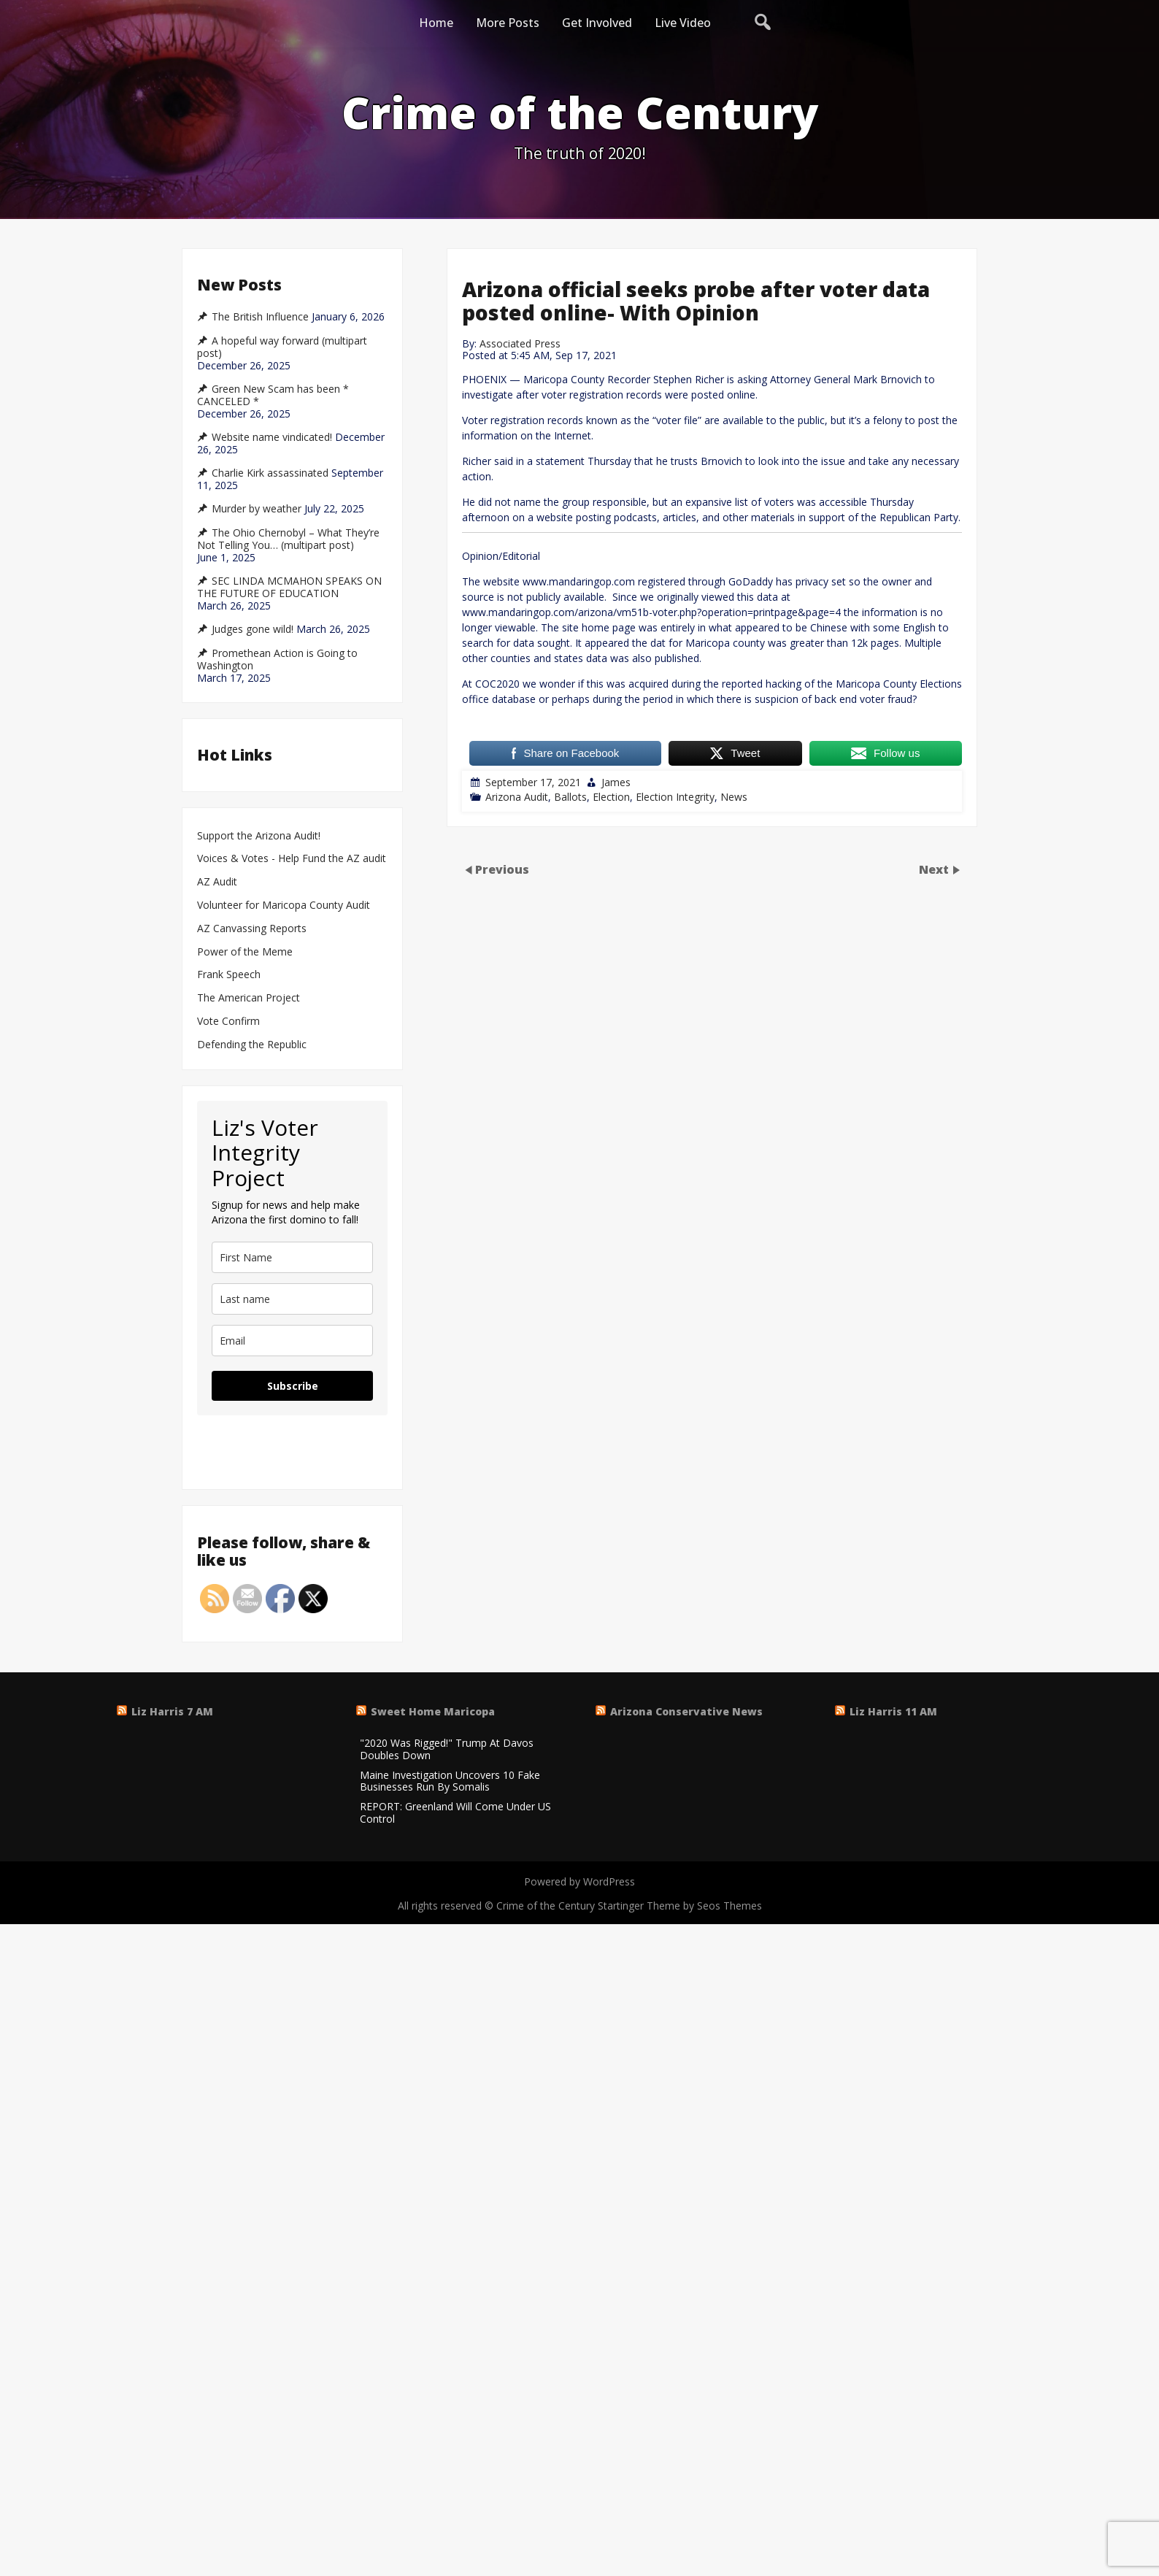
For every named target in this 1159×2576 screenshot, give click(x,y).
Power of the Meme (245, 952)
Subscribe (292, 1386)
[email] (292, 1340)
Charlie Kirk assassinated (270, 473)
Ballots (570, 797)
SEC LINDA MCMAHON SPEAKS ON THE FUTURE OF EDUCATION (289, 587)
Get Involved (597, 23)
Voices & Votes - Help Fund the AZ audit (291, 859)
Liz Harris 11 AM (893, 1711)
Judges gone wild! (252, 629)
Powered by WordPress (579, 1881)
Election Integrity (675, 797)
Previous (502, 869)
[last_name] (292, 1299)
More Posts (507, 23)
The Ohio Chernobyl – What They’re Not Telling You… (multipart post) (288, 539)
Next (935, 869)
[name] (292, 1257)
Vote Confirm (228, 1021)
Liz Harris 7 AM (172, 1711)
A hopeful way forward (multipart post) (282, 347)
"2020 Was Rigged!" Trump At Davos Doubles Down (447, 1749)
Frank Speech (229, 975)
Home (436, 23)
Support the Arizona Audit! (258, 836)
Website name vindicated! (272, 437)
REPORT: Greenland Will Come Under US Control (455, 1813)
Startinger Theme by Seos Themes (680, 1905)
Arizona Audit (516, 797)
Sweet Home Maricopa (433, 1711)
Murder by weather (256, 508)
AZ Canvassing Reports (252, 929)
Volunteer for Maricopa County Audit (285, 905)
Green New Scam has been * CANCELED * (273, 395)
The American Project (248, 998)
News (733, 797)
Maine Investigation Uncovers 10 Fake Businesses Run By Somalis (450, 1781)
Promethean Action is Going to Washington (277, 659)
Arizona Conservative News (686, 1711)
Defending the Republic (252, 1045)
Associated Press (520, 343)
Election (611, 797)
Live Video (683, 23)
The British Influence (260, 316)
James (616, 782)
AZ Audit (217, 882)
